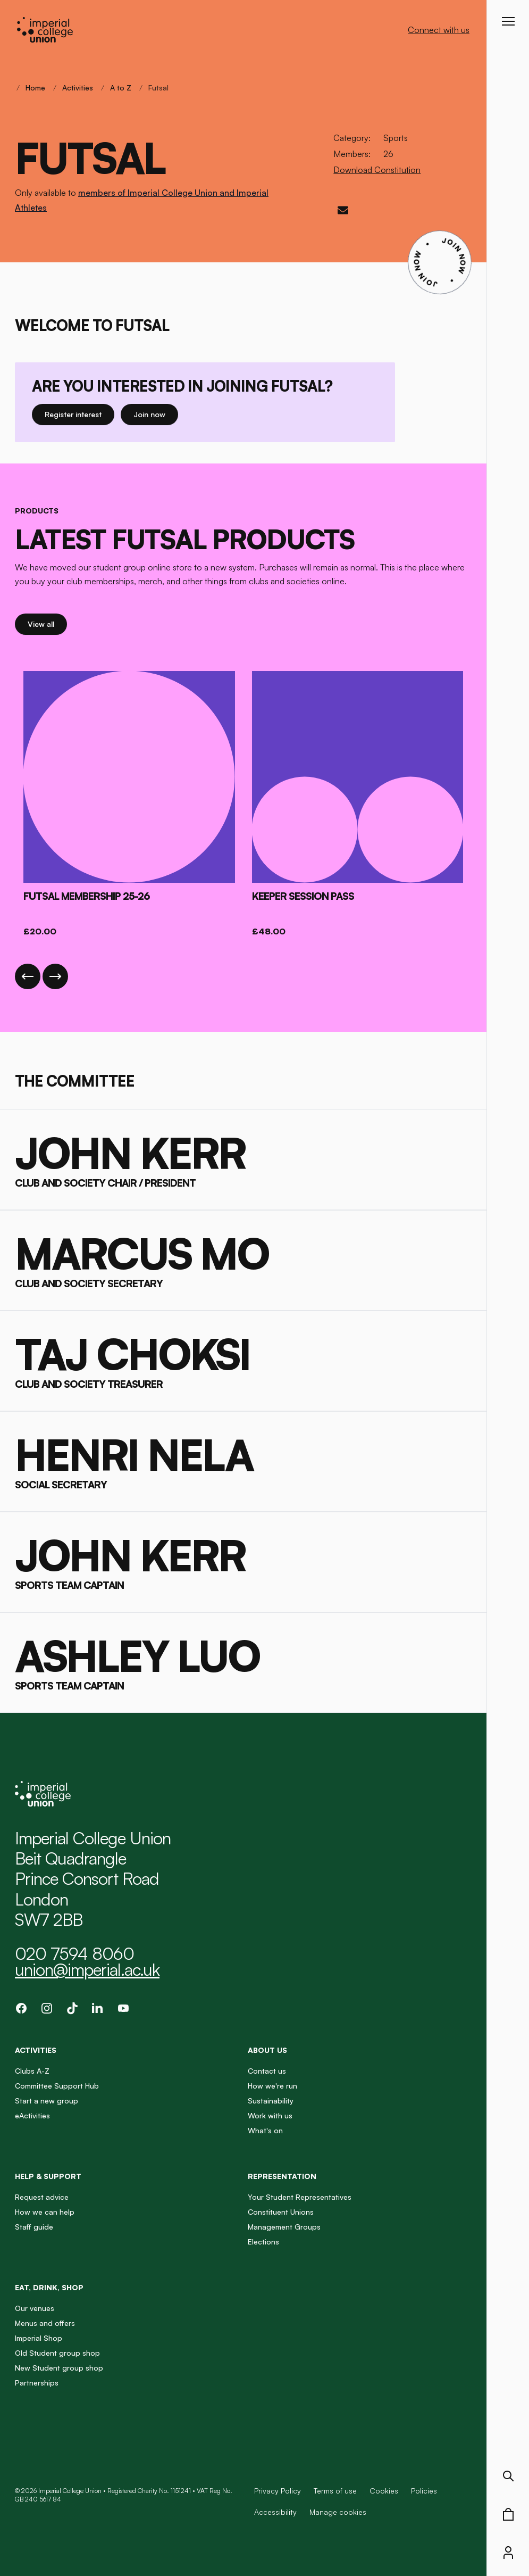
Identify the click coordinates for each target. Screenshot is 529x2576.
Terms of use (335, 2490)
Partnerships (36, 2382)
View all (47, 623)
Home (35, 87)
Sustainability (270, 2100)
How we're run (272, 2085)
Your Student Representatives (299, 2196)
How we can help (44, 2211)
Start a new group (46, 2100)
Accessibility (275, 2511)
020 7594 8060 (74, 1953)
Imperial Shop (38, 2337)
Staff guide (34, 2226)
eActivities (32, 2115)
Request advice (42, 2196)
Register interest (79, 414)
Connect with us (438, 29)
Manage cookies (337, 2512)
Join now (152, 414)
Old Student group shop (57, 2352)
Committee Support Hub (57, 2085)
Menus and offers (45, 2322)
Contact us (267, 2070)
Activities (77, 87)
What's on (265, 2130)
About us (267, 2050)
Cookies (384, 2490)
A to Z (120, 87)
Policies (424, 2490)
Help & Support (48, 2176)
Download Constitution (377, 169)
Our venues (34, 2308)
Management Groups (284, 2226)
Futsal (158, 87)
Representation (282, 2176)
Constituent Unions (281, 2211)
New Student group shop (59, 2367)
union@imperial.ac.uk (87, 1969)
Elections (263, 2241)
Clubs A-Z (32, 2070)
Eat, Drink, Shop (49, 2287)
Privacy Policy (277, 2490)
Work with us (270, 2115)
